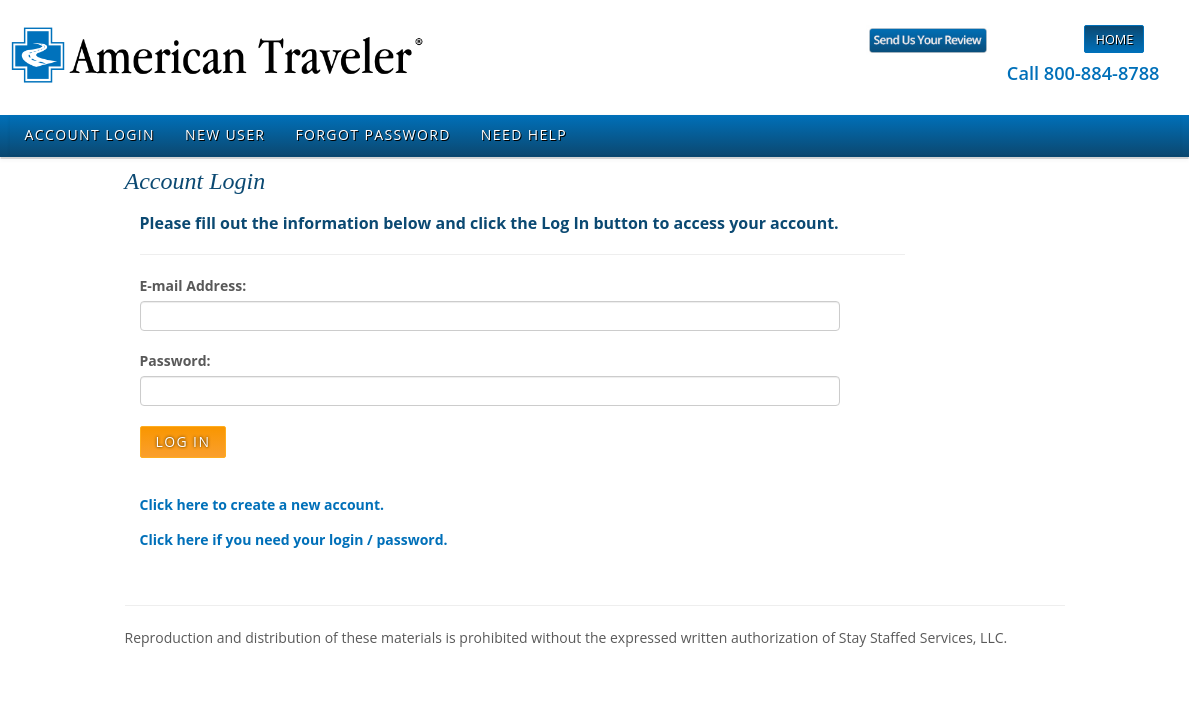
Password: (175, 360)
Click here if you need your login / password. (294, 539)
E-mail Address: (193, 285)
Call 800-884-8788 (1083, 73)
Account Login (90, 134)
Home (1114, 39)
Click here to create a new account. (262, 504)
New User (225, 134)
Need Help (524, 134)
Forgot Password (372, 134)
